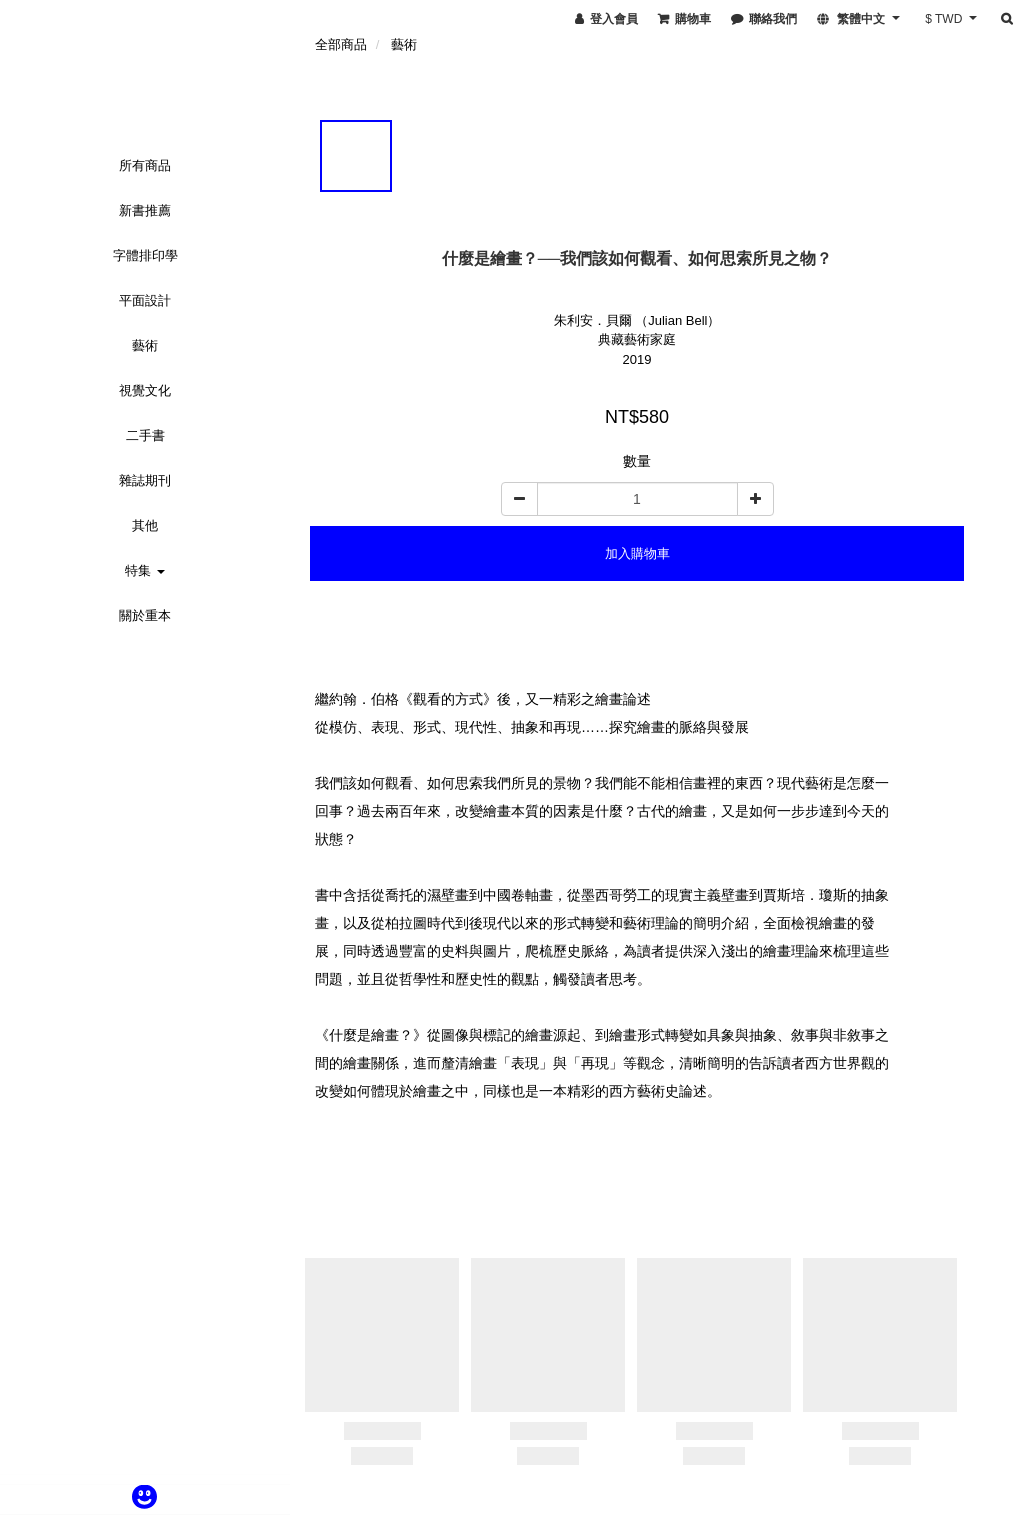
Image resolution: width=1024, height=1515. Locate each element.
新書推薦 (145, 210)
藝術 (145, 345)
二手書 (145, 435)
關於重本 (145, 615)
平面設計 (145, 300)
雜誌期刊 (145, 480)
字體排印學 (145, 255)
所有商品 (145, 165)
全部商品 (341, 44)
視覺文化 (145, 390)
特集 (145, 570)
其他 (145, 525)
